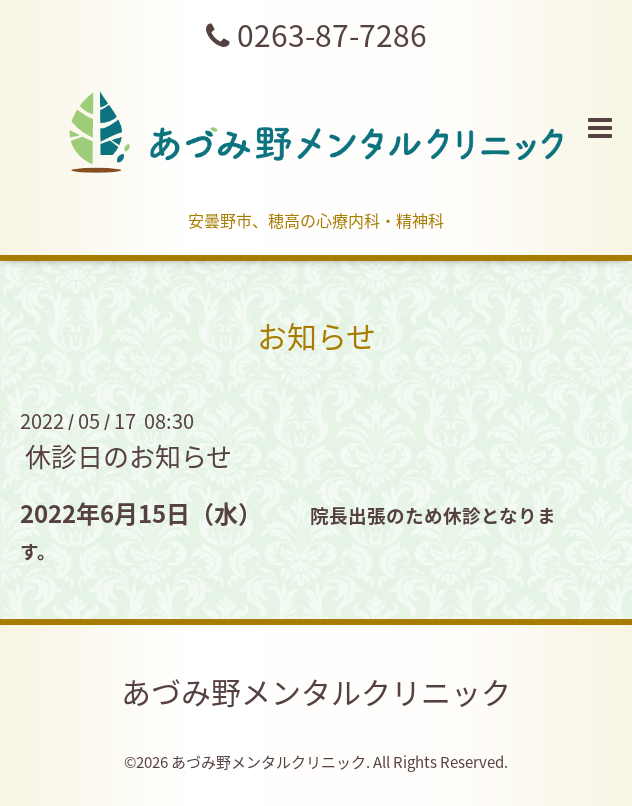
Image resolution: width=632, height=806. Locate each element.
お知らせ (316, 335)
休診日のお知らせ (128, 456)
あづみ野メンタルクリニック (316, 691)
